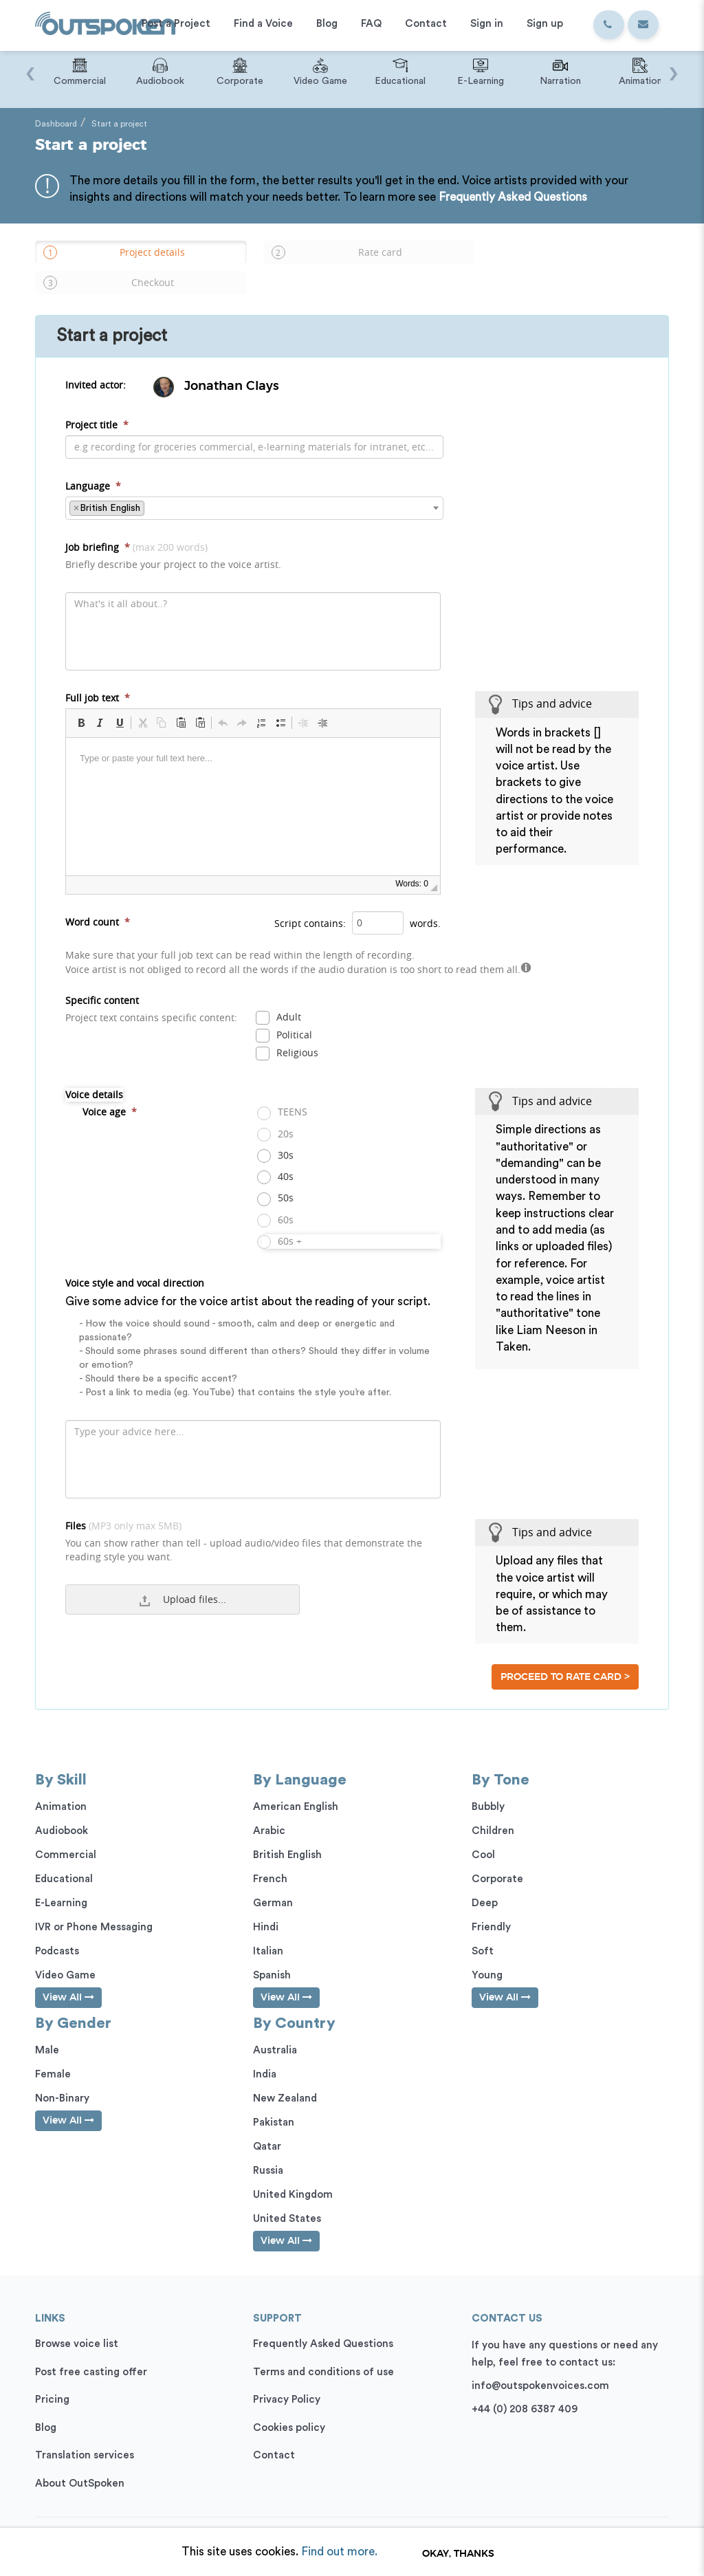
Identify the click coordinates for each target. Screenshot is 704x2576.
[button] (81, 700)
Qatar (267, 2124)
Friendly (491, 1904)
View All (68, 1974)
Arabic (269, 1808)
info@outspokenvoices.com (540, 2364)
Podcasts (57, 1928)
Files (253, 1519)
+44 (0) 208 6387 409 (525, 2387)
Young (487, 1952)
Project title (97, 401)
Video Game (65, 1952)
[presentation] (30, 67)
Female (53, 2052)
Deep (485, 1880)
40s (278, 1155)
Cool (483, 1832)
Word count (97, 899)
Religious (289, 1031)
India (264, 2052)
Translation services (84, 2433)
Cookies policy (289, 2405)
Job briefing (173, 533)
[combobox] (254, 485)
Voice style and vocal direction (253, 1315)
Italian (268, 1928)
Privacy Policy (286, 2377)
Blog (45, 2405)
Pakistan (273, 2100)
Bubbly (488, 1784)
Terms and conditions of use (323, 2349)
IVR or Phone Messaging (94, 1904)
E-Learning (61, 1880)
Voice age (109, 1089)
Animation (61, 1784)
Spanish (272, 1952)
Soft (483, 1928)
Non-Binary (62, 2076)
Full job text (97, 674)
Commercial (65, 1832)
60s (278, 1197)
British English (287, 1832)
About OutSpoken (79, 2461)
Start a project (119, 124)
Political (286, 1012)
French (270, 1856)
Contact (274, 2433)
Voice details (94, 1072)
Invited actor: (95, 362)
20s (278, 1111)
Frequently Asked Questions (513, 197)
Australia (275, 2028)
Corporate (497, 1856)
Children (493, 1808)
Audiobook (61, 1808)
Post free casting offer (91, 2349)
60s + (282, 1219)
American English (295, 1784)
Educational (64, 1856)
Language (93, 463)
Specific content (151, 986)
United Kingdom (293, 2173)
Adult (281, 994)
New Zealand (285, 2076)
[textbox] (151, 485)
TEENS (284, 1090)
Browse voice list (76, 2322)
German (273, 1880)
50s (278, 1176)
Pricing (52, 2377)
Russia (268, 2148)
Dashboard (56, 124)
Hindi (265, 1904)
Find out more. (339, 2551)
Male (47, 2028)
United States (287, 2197)
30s (278, 1133)
